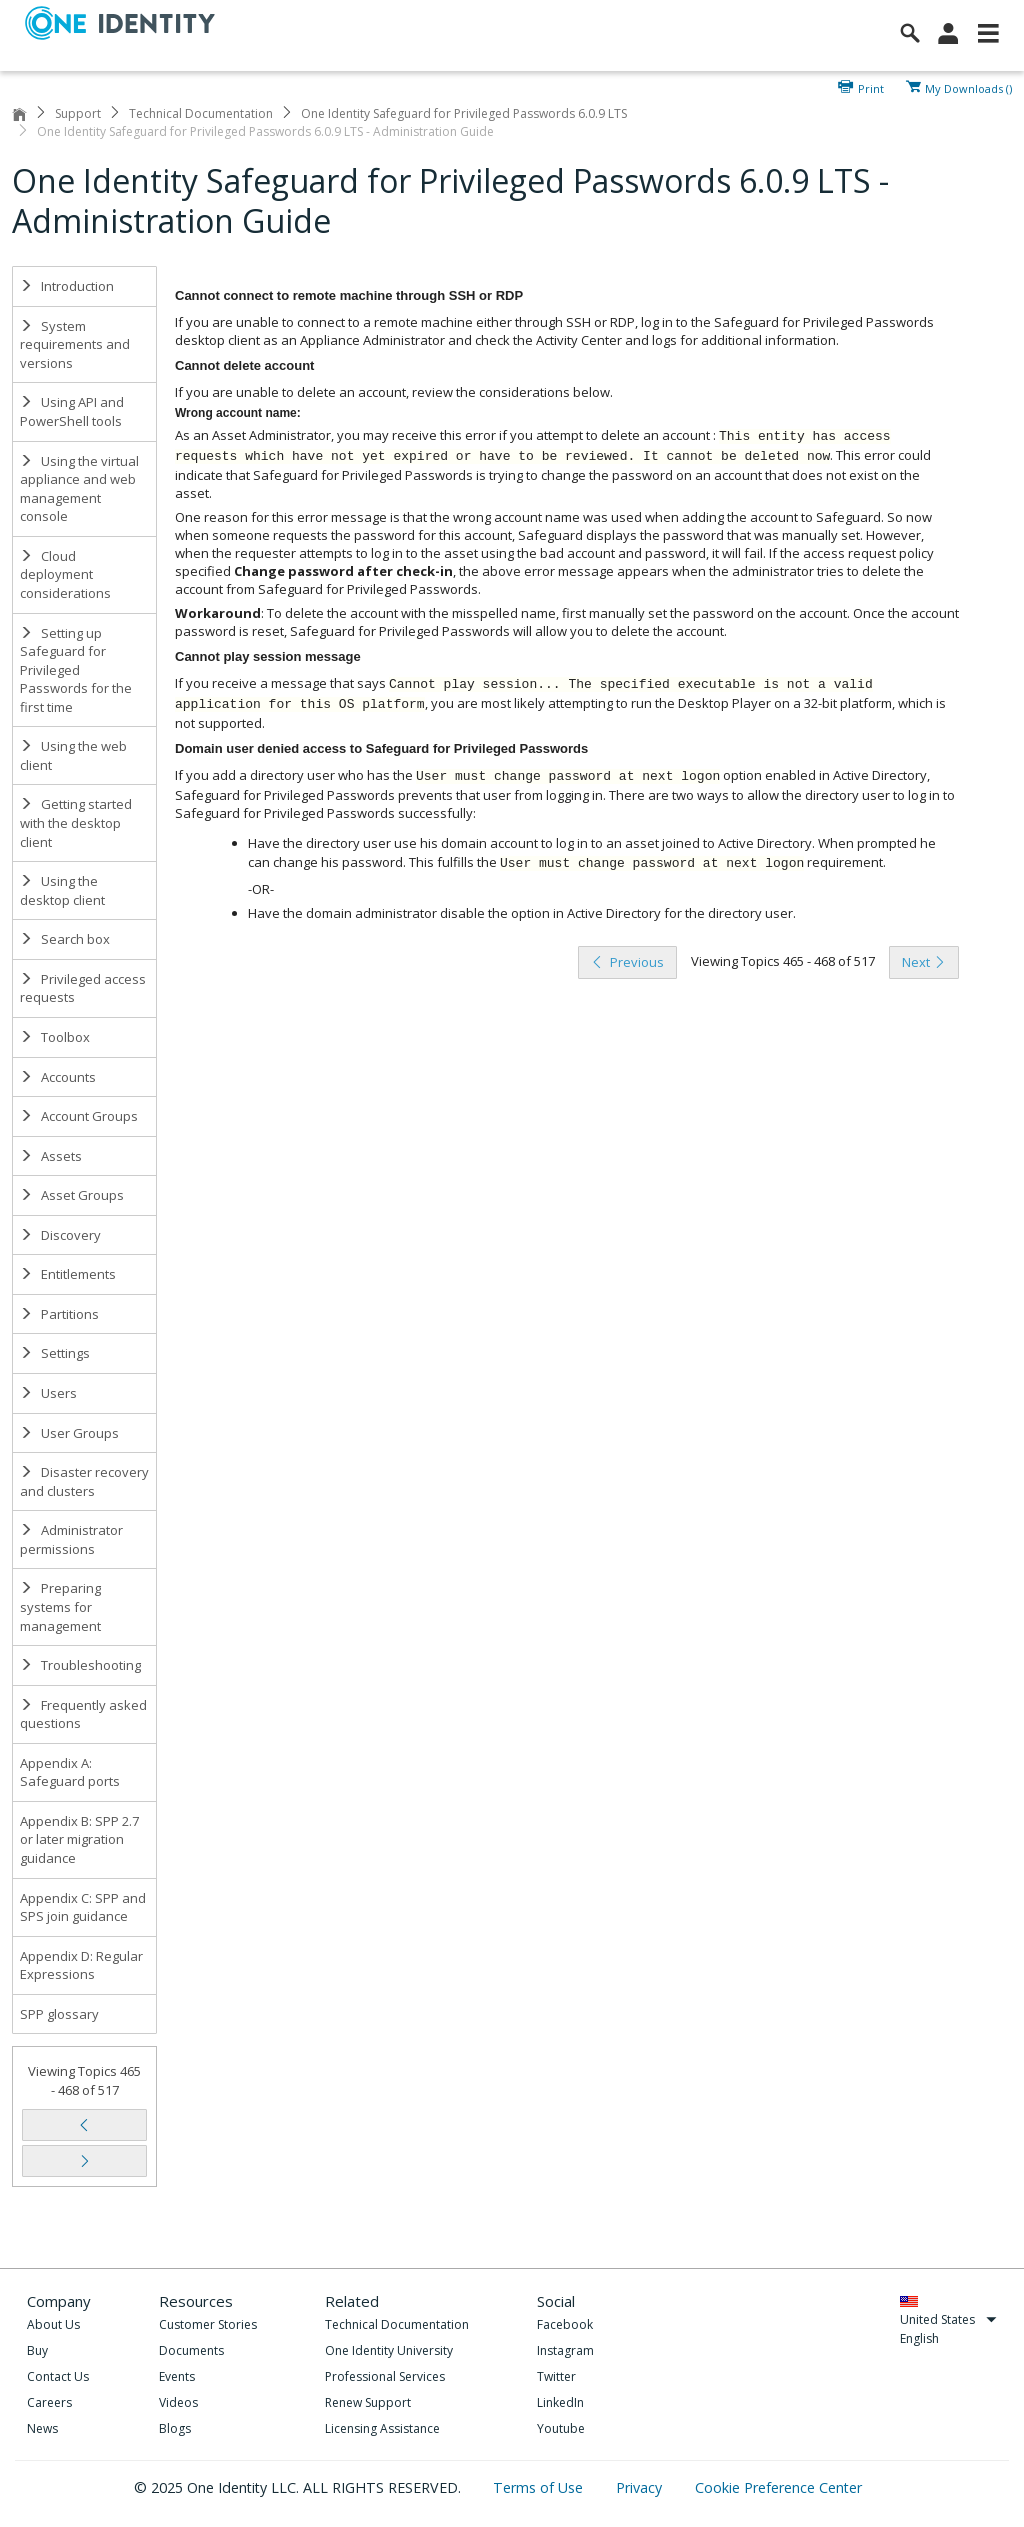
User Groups (69, 1433)
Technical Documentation (201, 113)
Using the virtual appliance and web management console (79, 489)
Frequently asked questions (83, 1714)
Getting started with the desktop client (76, 822)
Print (871, 87)
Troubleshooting (80, 1665)
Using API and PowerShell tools (72, 411)
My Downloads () (968, 87)
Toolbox (55, 1037)
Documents (191, 2350)
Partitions (59, 1314)
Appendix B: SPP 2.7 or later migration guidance (79, 1839)
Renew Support (368, 2402)
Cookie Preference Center (778, 2487)
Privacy (641, 2487)
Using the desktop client (62, 890)
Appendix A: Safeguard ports (70, 1772)
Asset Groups (72, 1195)
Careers (49, 2402)
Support (78, 113)
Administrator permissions (71, 1539)
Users (48, 1393)
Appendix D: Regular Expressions (81, 1965)
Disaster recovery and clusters (84, 1481)
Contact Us (58, 2376)
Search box (65, 939)
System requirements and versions (75, 344)
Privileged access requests (83, 988)
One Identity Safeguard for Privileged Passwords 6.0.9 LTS (464, 113)
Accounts (58, 1077)
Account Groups (79, 1116)
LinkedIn (560, 2402)
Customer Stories (208, 2324)
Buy (37, 2350)
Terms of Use (540, 2487)
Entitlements (68, 1274)
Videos (178, 2402)
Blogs (175, 2428)
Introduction (67, 286)
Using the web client (73, 755)
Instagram (565, 2350)
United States (948, 2319)
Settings (55, 1353)
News (42, 2428)
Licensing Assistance (382, 2428)
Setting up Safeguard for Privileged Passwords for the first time (76, 670)
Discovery (60, 1235)
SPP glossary (59, 2014)
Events (177, 2376)
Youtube (561, 2428)
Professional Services (385, 2376)
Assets (51, 1156)
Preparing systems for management (60, 1606)
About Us (53, 2324)
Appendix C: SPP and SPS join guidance (83, 1907)
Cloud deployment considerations (65, 574)
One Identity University (389, 2350)
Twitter (556, 2376)
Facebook (565, 2324)
